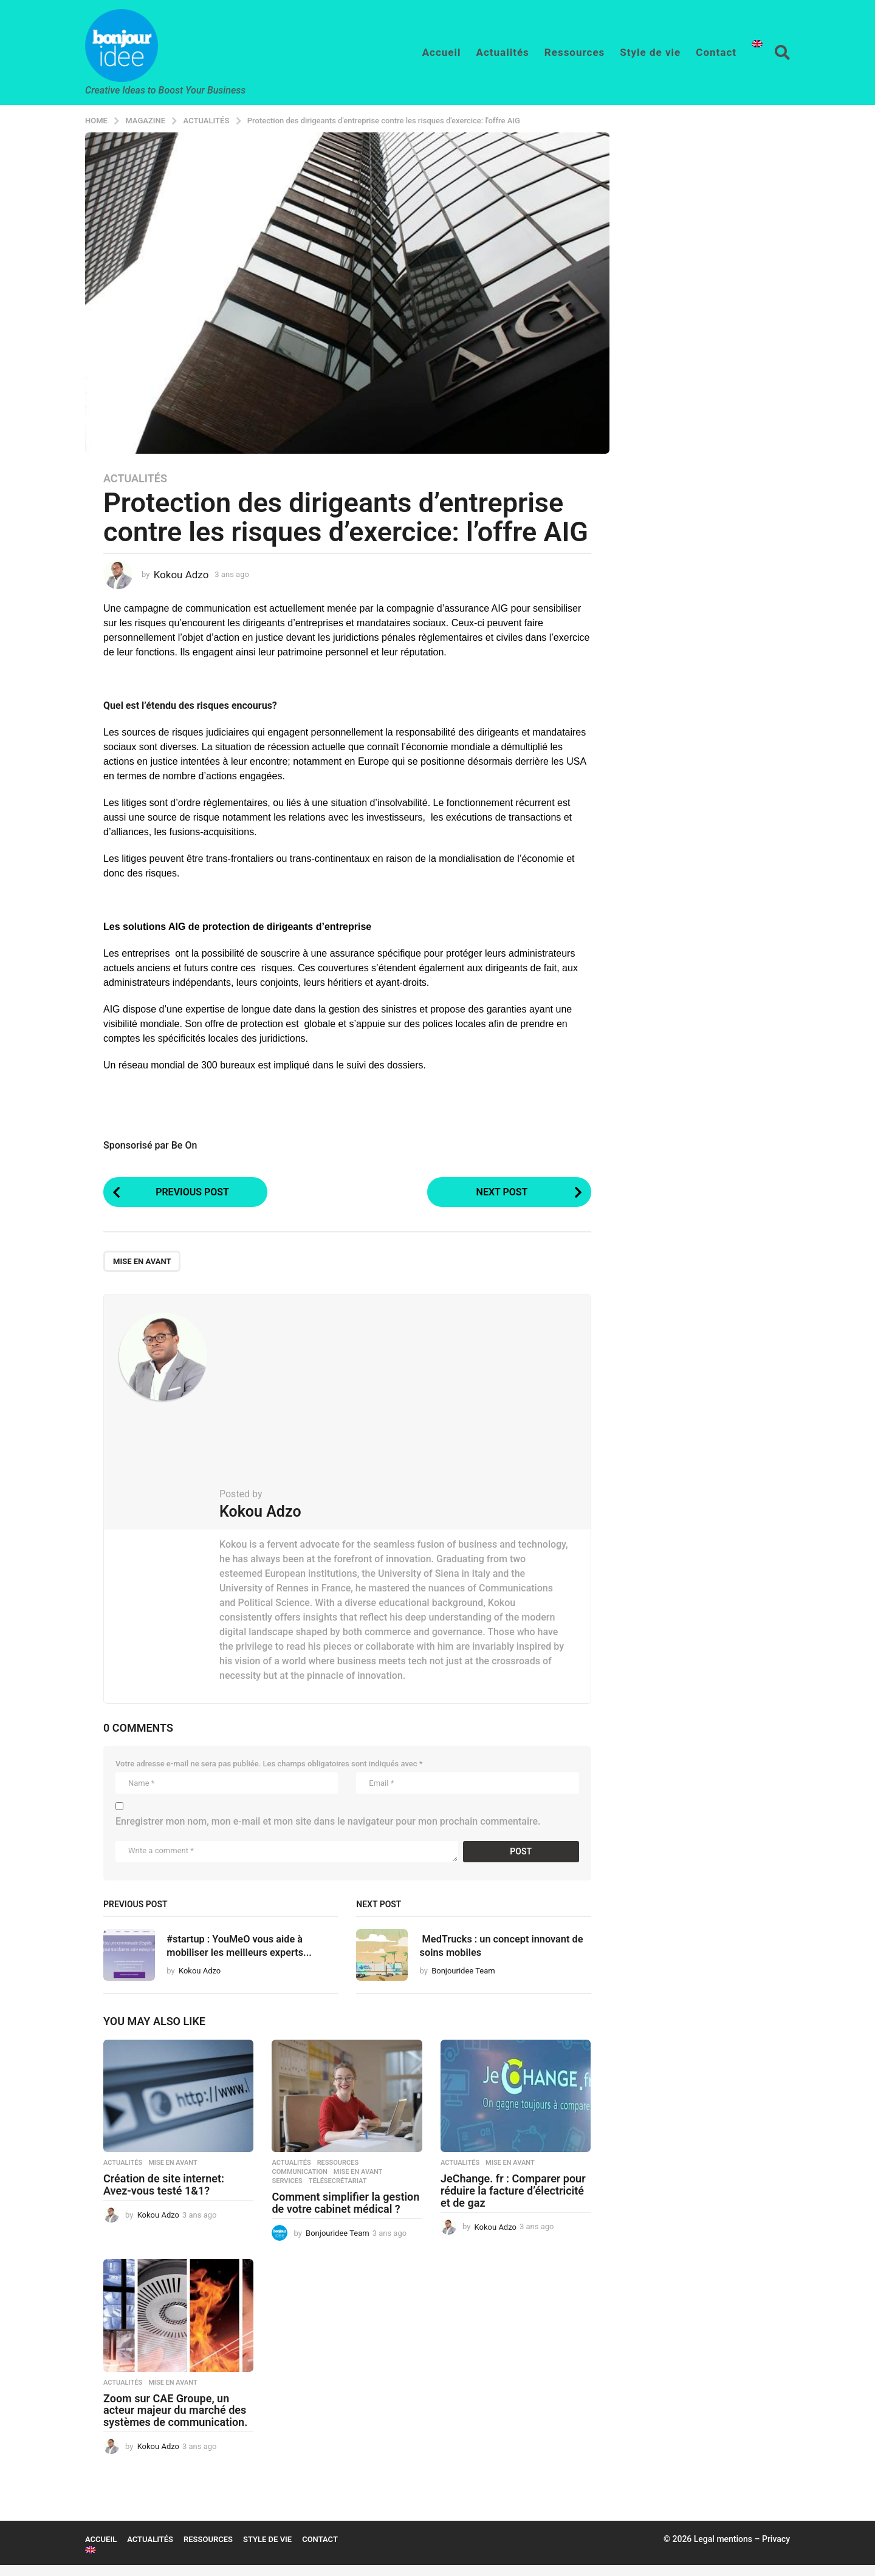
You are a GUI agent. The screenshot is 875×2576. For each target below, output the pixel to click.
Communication (299, 2183)
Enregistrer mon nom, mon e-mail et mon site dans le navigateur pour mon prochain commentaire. (328, 1824)
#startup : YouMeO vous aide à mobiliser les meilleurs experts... (249, 1953)
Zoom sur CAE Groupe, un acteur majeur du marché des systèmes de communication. (175, 2421)
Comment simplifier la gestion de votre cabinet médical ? (345, 2214)
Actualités (502, 52)
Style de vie (650, 52)
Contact (716, 52)
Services (287, 2192)
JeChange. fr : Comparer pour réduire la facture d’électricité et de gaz (513, 2202)
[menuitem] (757, 43)
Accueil (441, 52)
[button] (782, 52)
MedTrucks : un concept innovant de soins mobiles (491, 1947)
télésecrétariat (338, 2192)
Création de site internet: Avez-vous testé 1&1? (163, 2196)
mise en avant (142, 1263)
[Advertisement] (394, 1400)
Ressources (574, 52)
